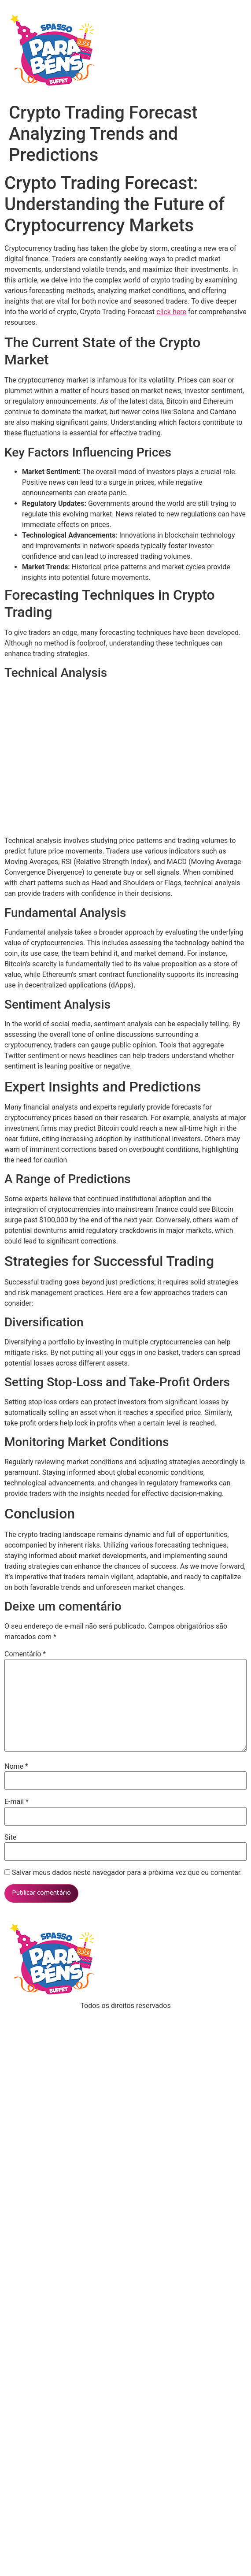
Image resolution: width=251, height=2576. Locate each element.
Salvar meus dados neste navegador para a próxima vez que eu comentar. (127, 1872)
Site (10, 1837)
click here (171, 312)
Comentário (25, 1654)
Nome (16, 1766)
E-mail (16, 1801)
